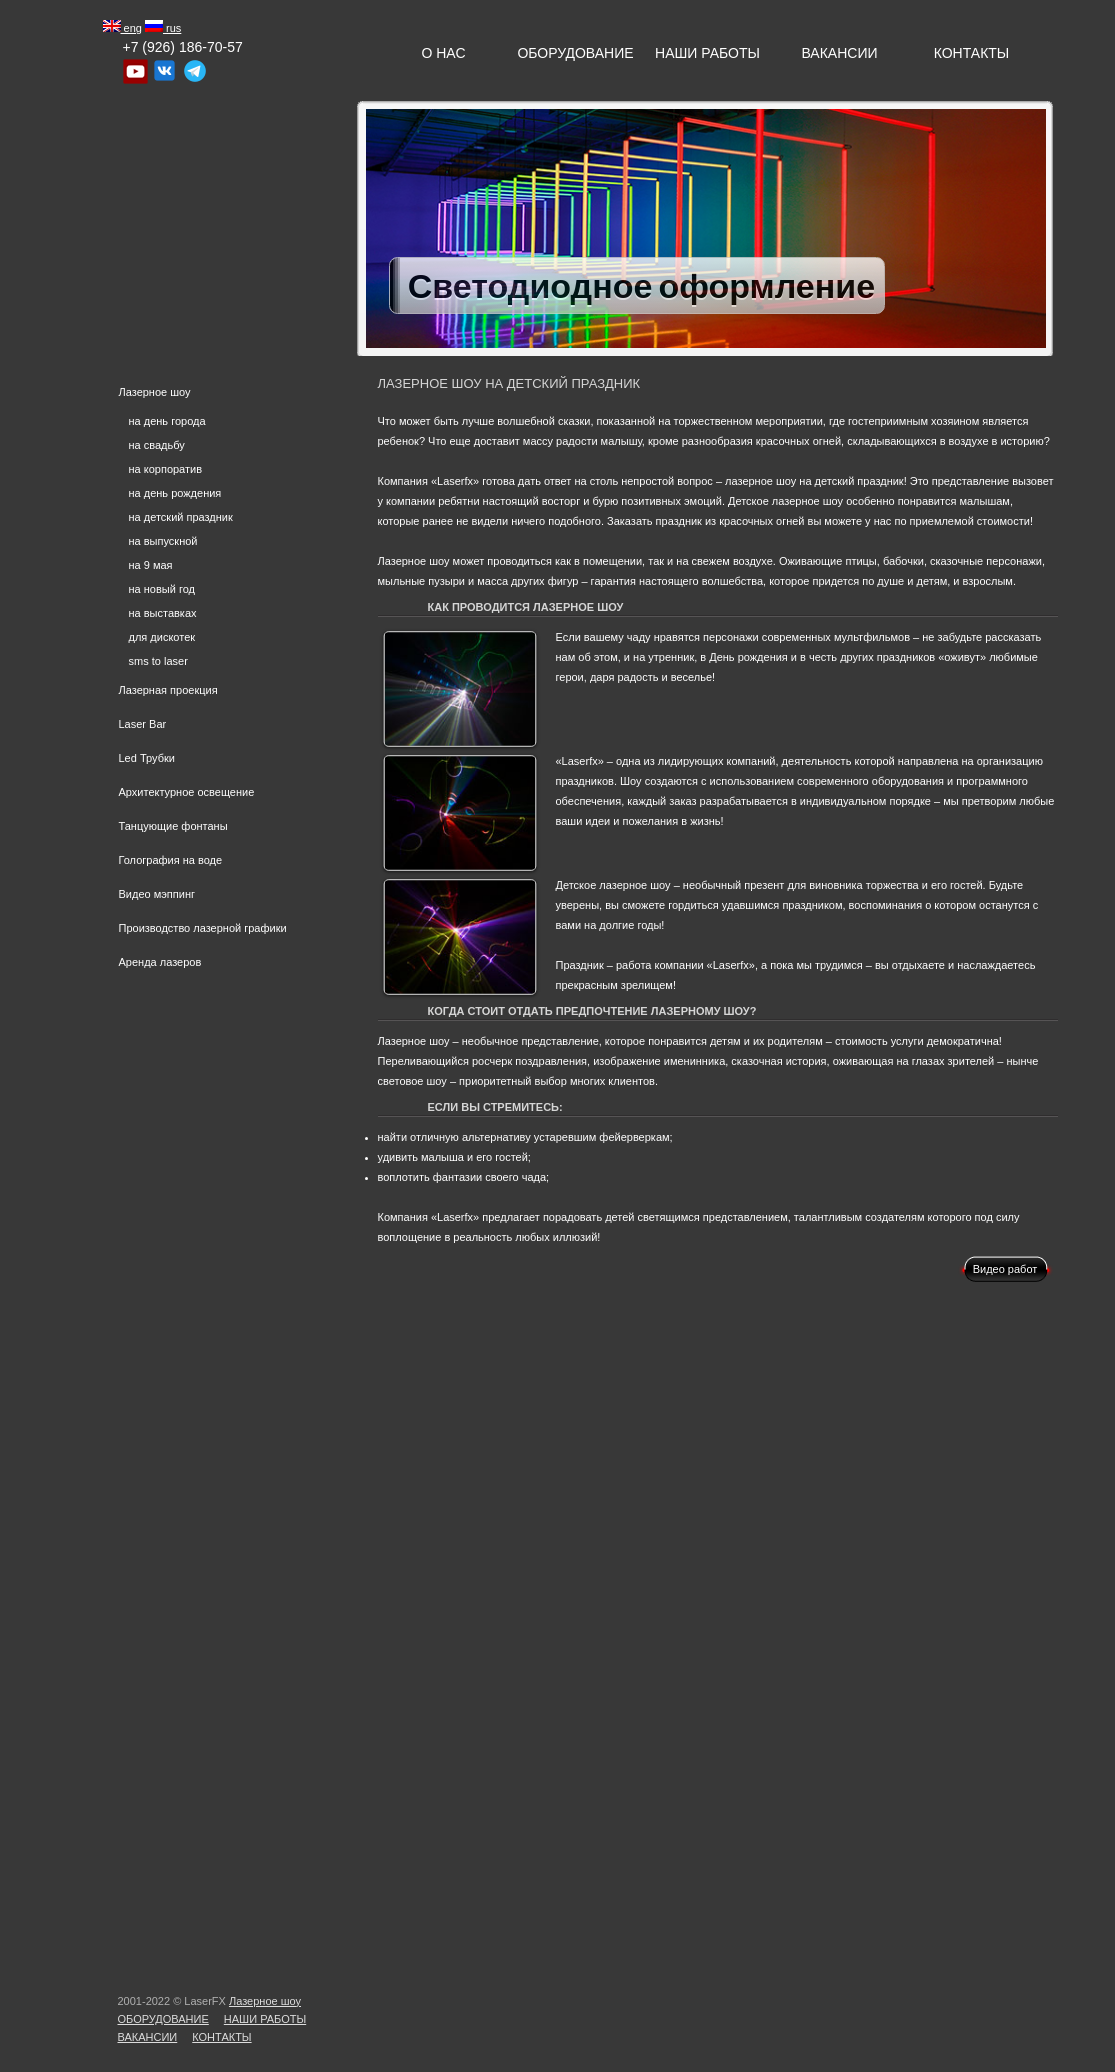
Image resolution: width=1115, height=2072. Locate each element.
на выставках (163, 613)
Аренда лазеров (160, 962)
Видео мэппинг (157, 894)
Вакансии (839, 53)
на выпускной (163, 541)
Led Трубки (147, 758)
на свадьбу (157, 445)
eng (122, 28)
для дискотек (162, 637)
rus (163, 28)
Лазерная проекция (168, 690)
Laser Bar (143, 724)
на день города (167, 421)
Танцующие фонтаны (173, 826)
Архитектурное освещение (187, 792)
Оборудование (575, 53)
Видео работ (1005, 1269)
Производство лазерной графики (203, 928)
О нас (443, 53)
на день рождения (175, 493)
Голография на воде (171, 860)
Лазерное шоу (155, 392)
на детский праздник (181, 517)
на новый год (162, 589)
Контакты (972, 53)
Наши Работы (707, 53)
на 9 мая (151, 565)
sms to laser (158, 661)
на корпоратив (166, 469)
